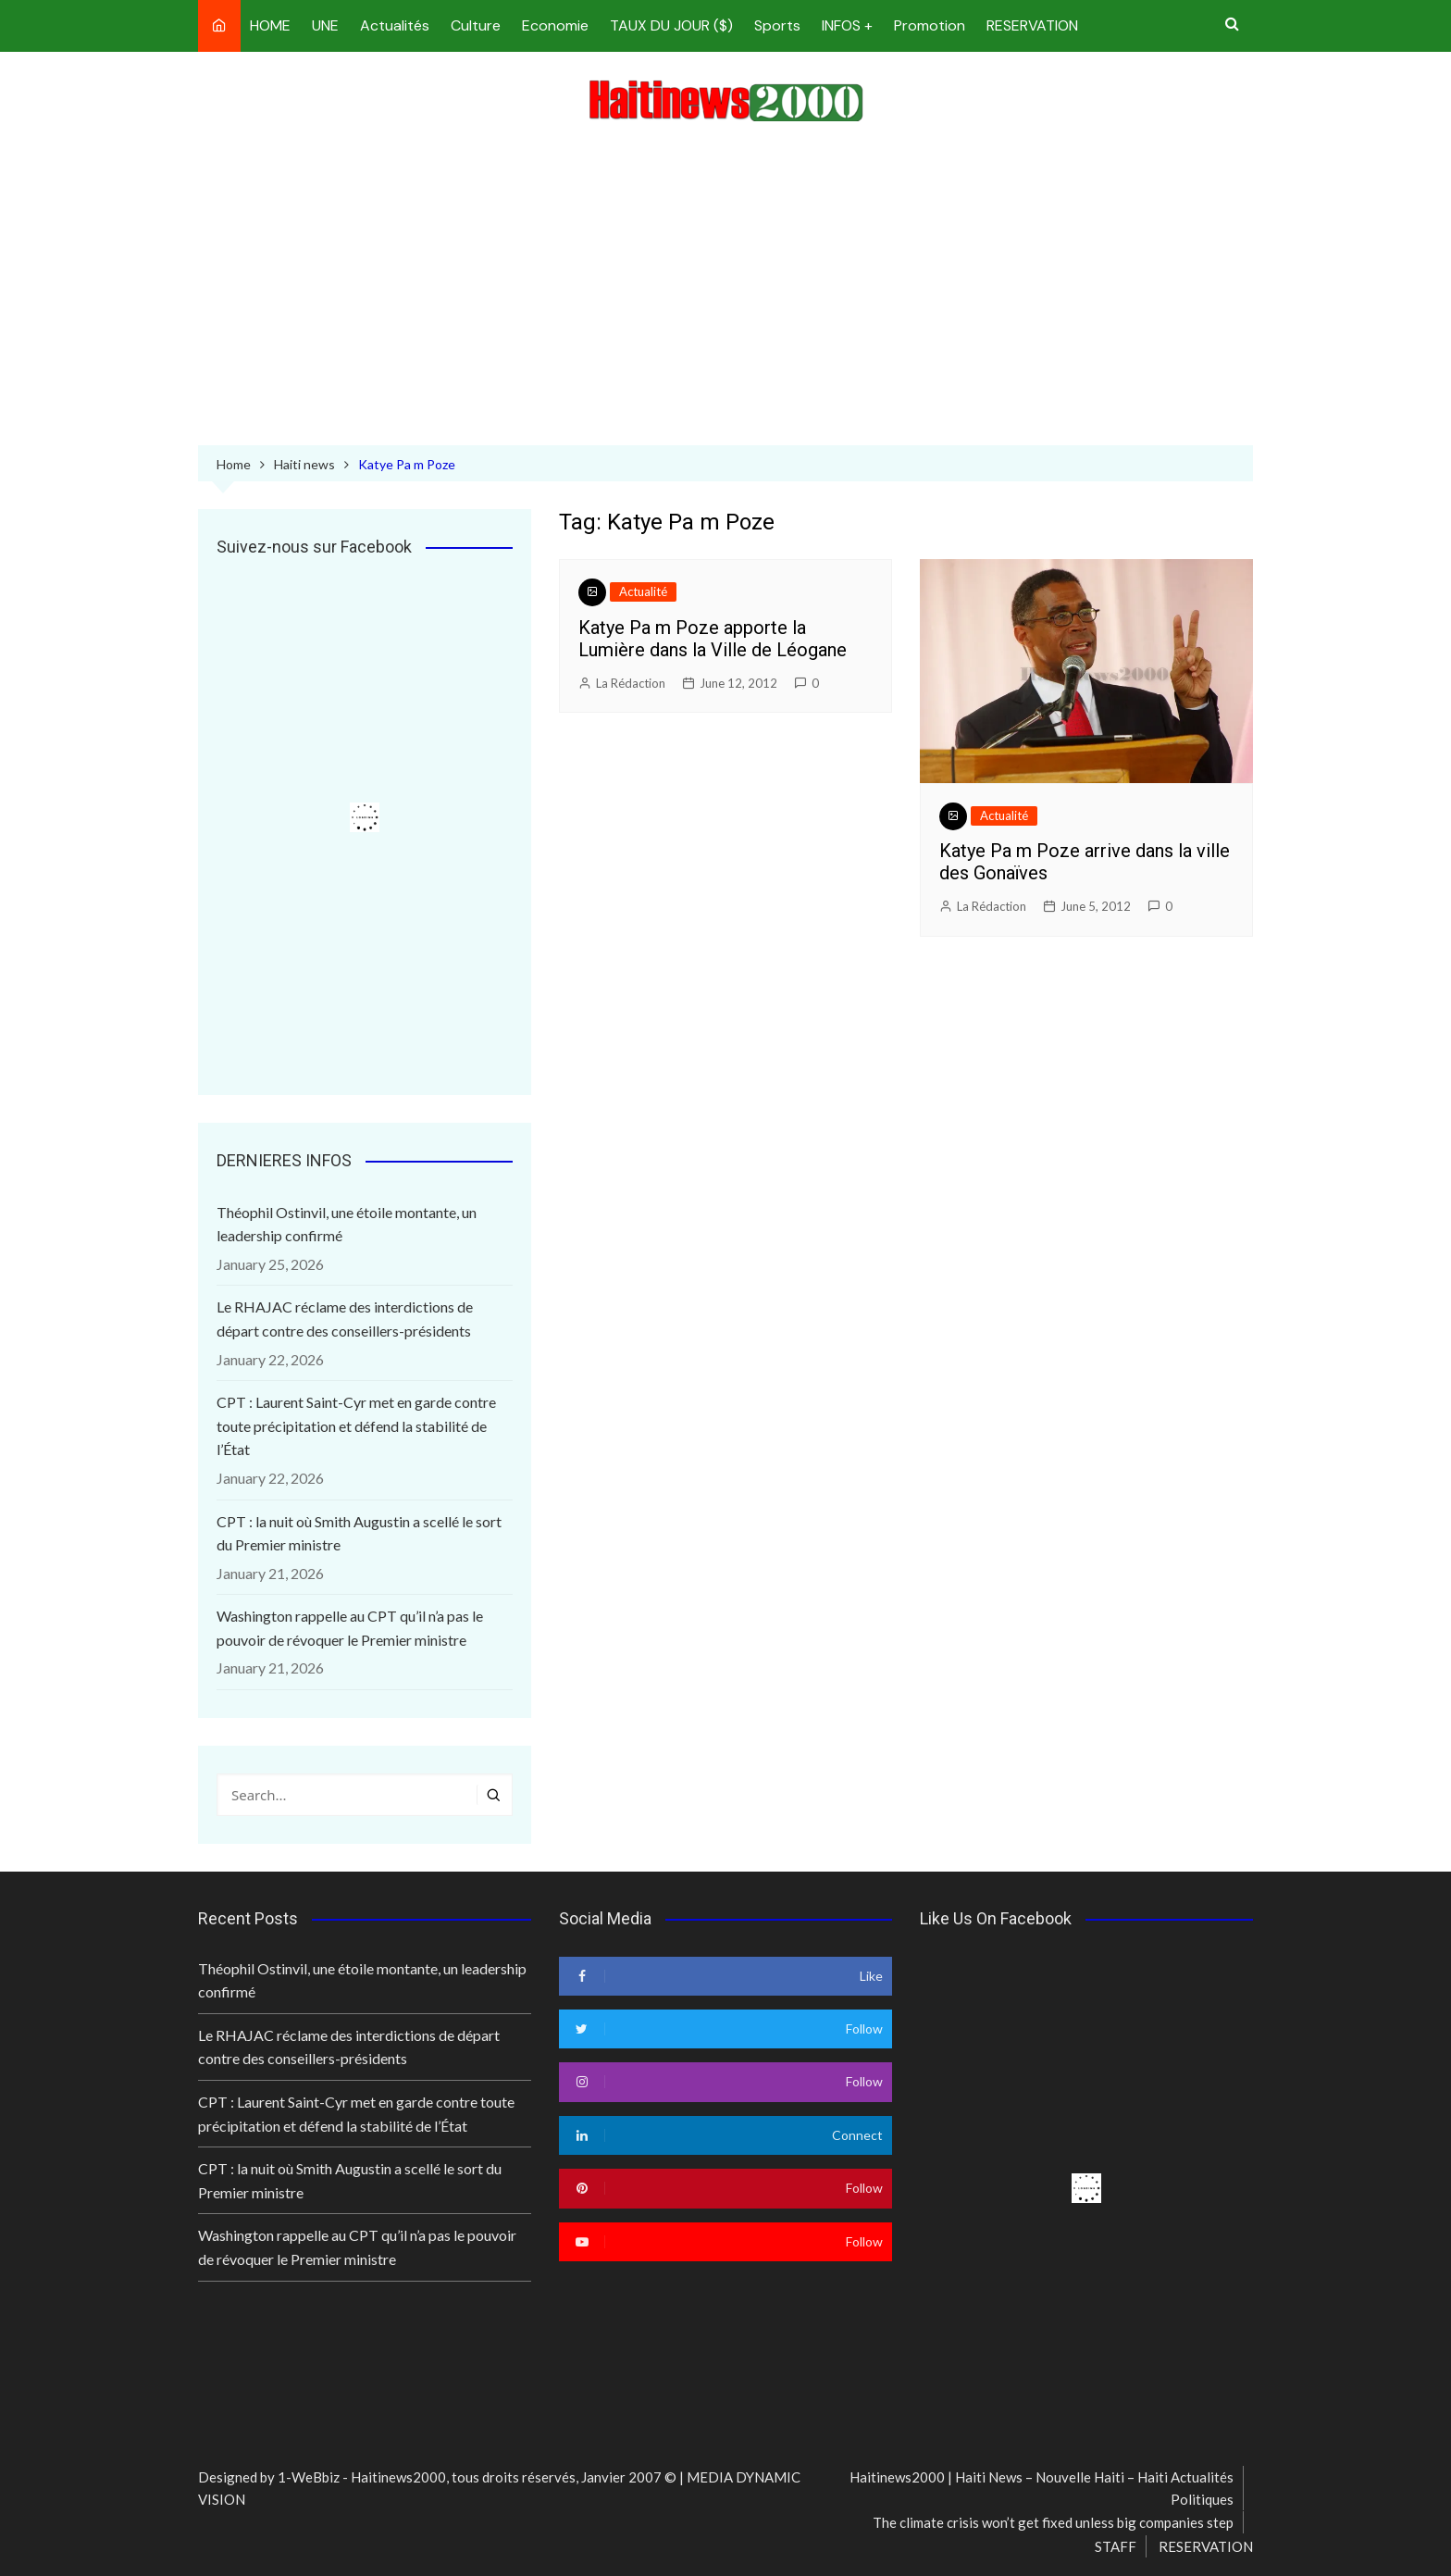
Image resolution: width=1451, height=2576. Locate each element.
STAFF (1115, 2546)
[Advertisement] (725, 287)
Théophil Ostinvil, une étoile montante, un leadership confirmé (347, 1224)
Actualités (394, 25)
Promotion (929, 25)
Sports (777, 25)
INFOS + (847, 25)
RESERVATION (1032, 25)
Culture (476, 25)
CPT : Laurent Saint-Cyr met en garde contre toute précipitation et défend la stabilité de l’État (356, 1425)
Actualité (643, 591)
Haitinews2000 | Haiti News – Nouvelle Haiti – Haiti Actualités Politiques (1042, 2488)
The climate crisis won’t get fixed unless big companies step (1053, 2522)
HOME (270, 25)
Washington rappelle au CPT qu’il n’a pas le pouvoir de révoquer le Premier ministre (350, 1628)
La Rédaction (630, 683)
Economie (555, 25)
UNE (325, 25)
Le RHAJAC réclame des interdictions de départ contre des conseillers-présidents (345, 1318)
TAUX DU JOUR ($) (671, 25)
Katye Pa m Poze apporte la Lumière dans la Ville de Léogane (712, 638)
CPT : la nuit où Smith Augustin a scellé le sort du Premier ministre (359, 1533)
